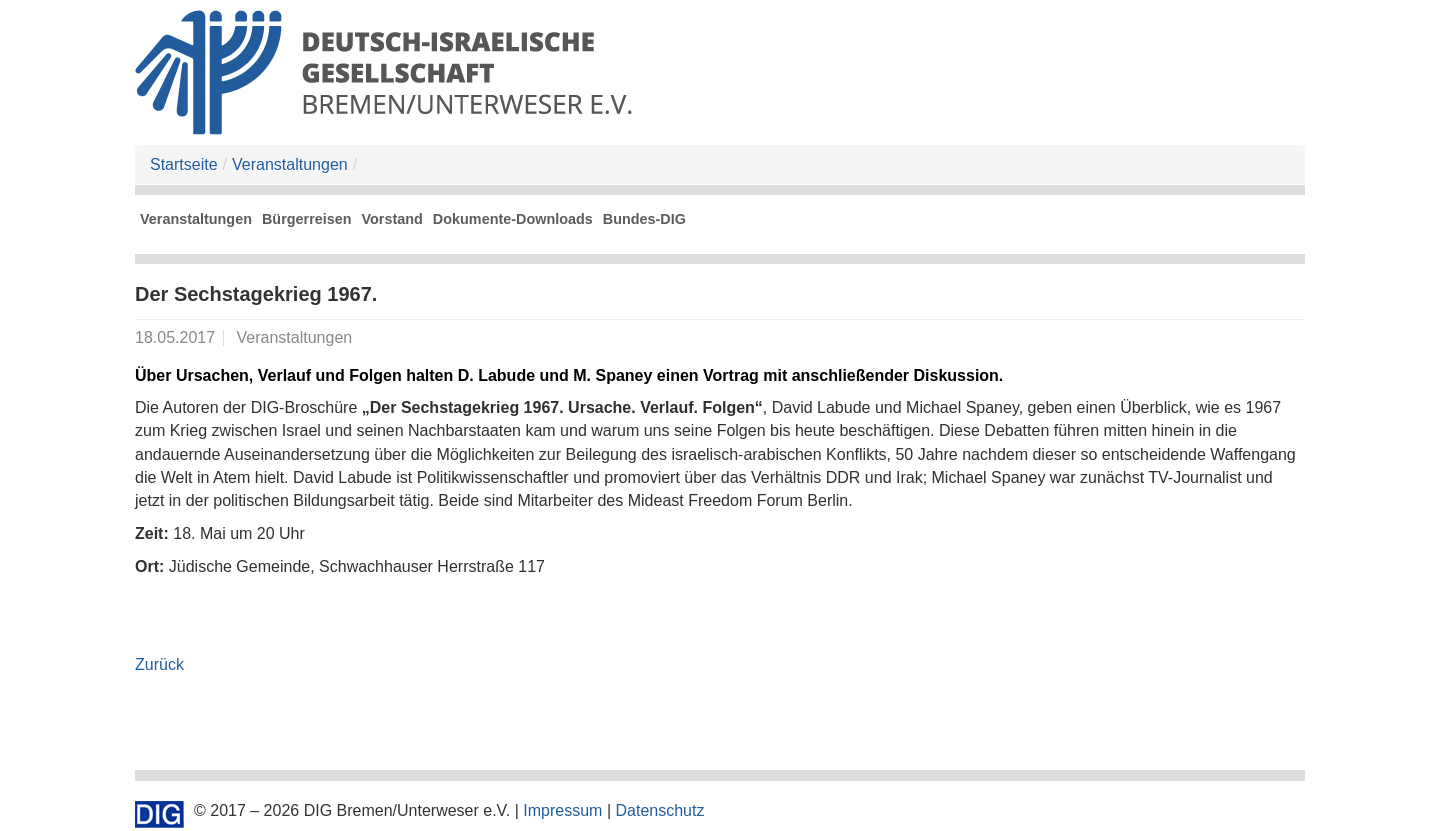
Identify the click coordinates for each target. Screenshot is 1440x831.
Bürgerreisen (307, 219)
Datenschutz (659, 810)
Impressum (562, 810)
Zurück (159, 664)
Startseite (184, 164)
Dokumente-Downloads (513, 219)
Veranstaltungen (290, 164)
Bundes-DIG (644, 219)
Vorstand (392, 219)
